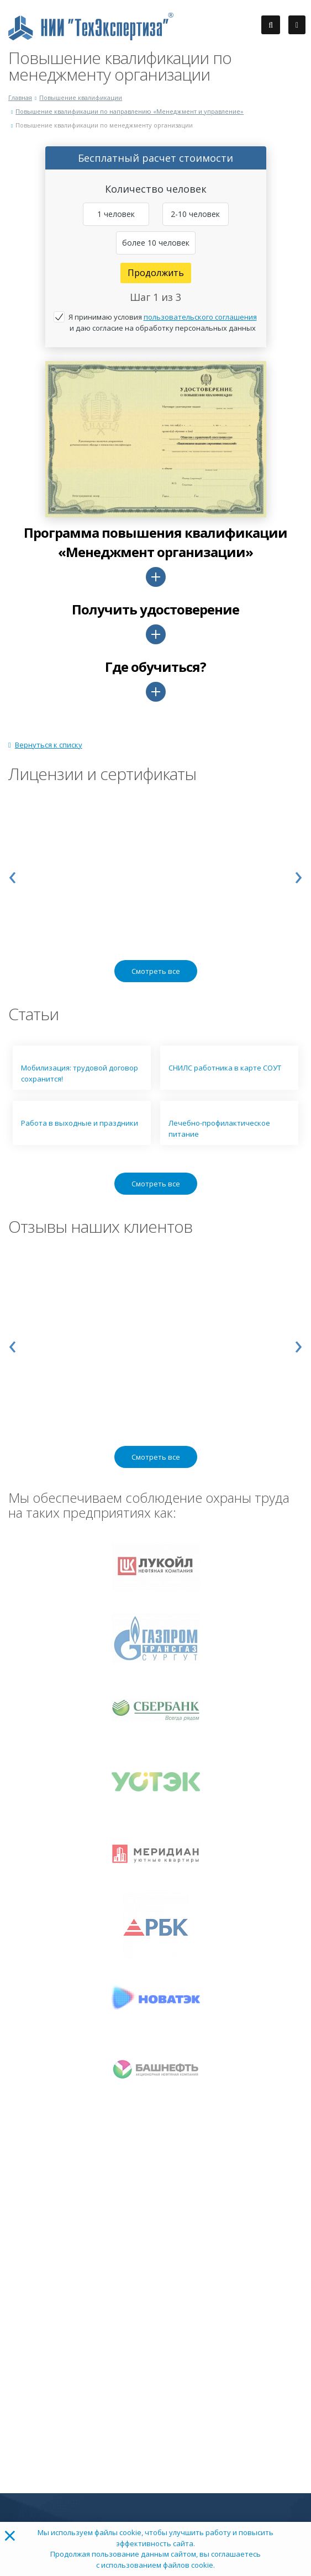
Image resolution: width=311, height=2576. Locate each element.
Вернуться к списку (45, 745)
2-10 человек (195, 214)
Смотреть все (155, 971)
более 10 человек (155, 242)
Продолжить (156, 273)
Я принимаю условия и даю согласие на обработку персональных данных (162, 322)
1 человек (116, 214)
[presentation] (12, 874)
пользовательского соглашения (200, 317)
